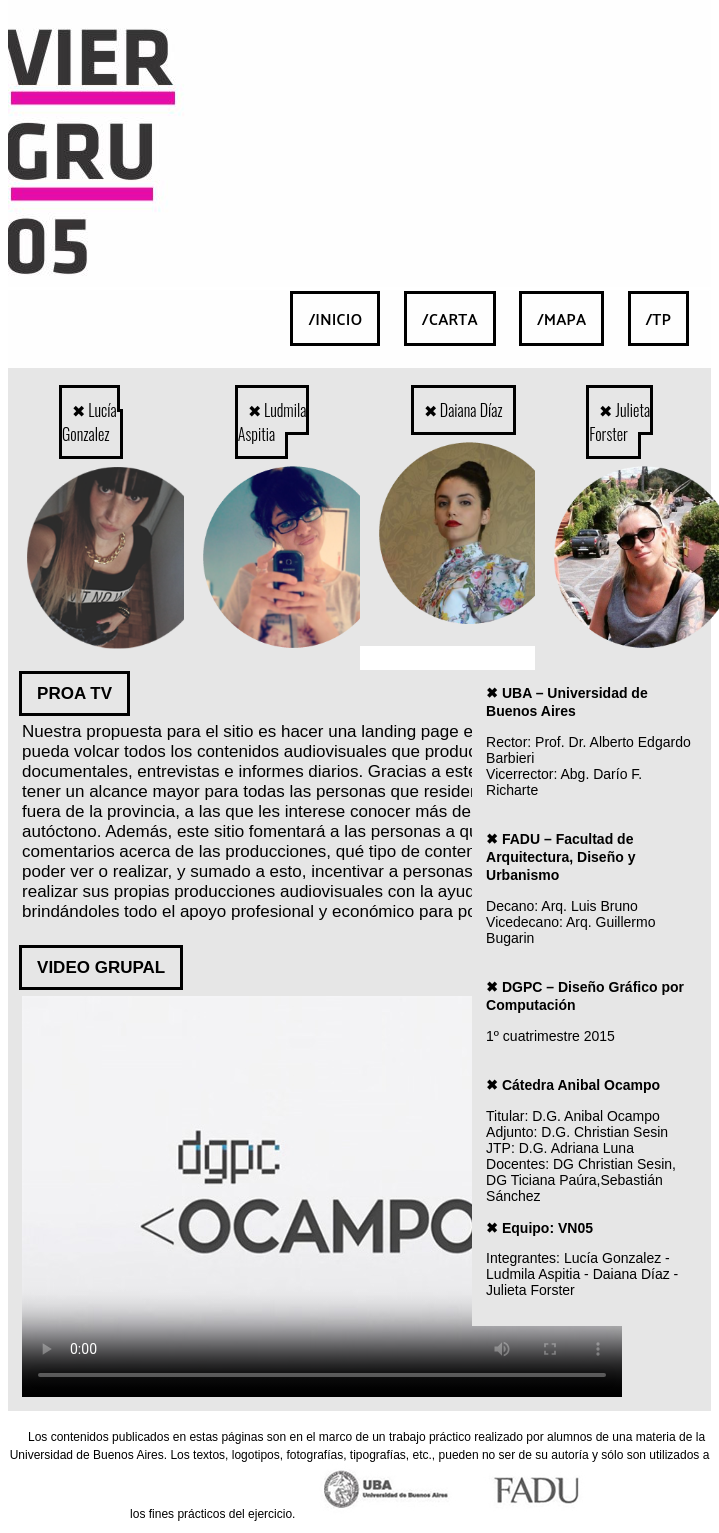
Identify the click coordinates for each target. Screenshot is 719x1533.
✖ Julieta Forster (619, 422)
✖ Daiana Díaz (463, 410)
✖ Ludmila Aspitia (272, 422)
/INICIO (335, 318)
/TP (658, 318)
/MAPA (561, 318)
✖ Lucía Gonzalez (89, 422)
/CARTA (450, 318)
